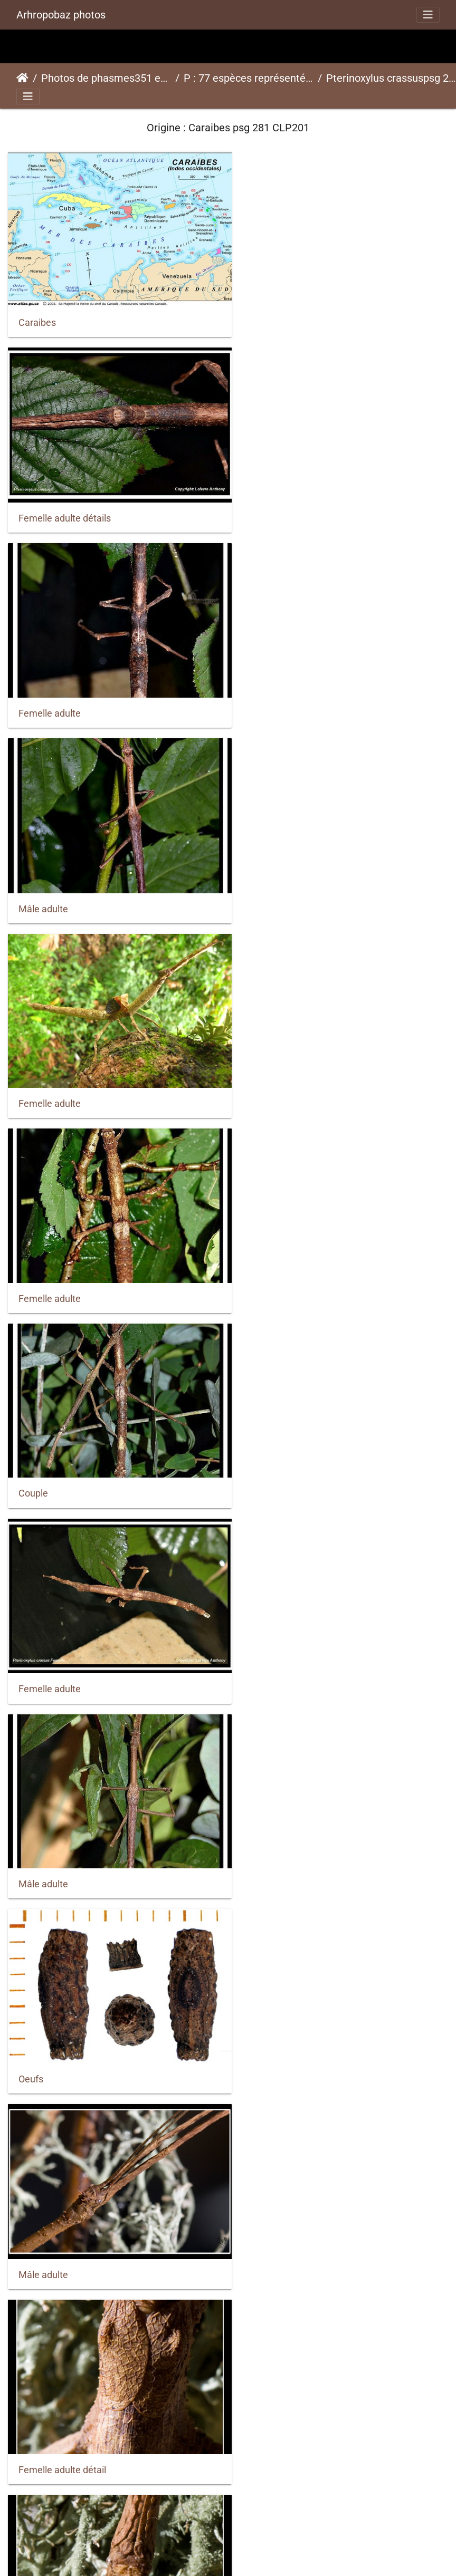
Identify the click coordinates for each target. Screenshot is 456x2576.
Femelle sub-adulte (58, 2189)
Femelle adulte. (50, 1438)
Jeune (31, 2377)
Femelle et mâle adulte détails (81, 1814)
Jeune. (261, 2188)
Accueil (22, 78)
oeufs (258, 1626)
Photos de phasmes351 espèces (106, 78)
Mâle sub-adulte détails (67, 2565)
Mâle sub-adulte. (281, 2565)
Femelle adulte (49, 502)
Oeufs (258, 1063)
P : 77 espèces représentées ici (249, 78)
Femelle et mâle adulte (294, 1814)
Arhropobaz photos (61, 14)
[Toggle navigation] (428, 15)
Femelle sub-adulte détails (301, 2001)
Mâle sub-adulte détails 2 (299, 2376)
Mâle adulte (271, 502)
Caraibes (37, 315)
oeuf (27, 1626)
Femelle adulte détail (290, 1251)
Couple (33, 876)
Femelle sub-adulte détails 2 (77, 2001)
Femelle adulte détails (292, 315)
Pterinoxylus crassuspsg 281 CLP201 (391, 78)
